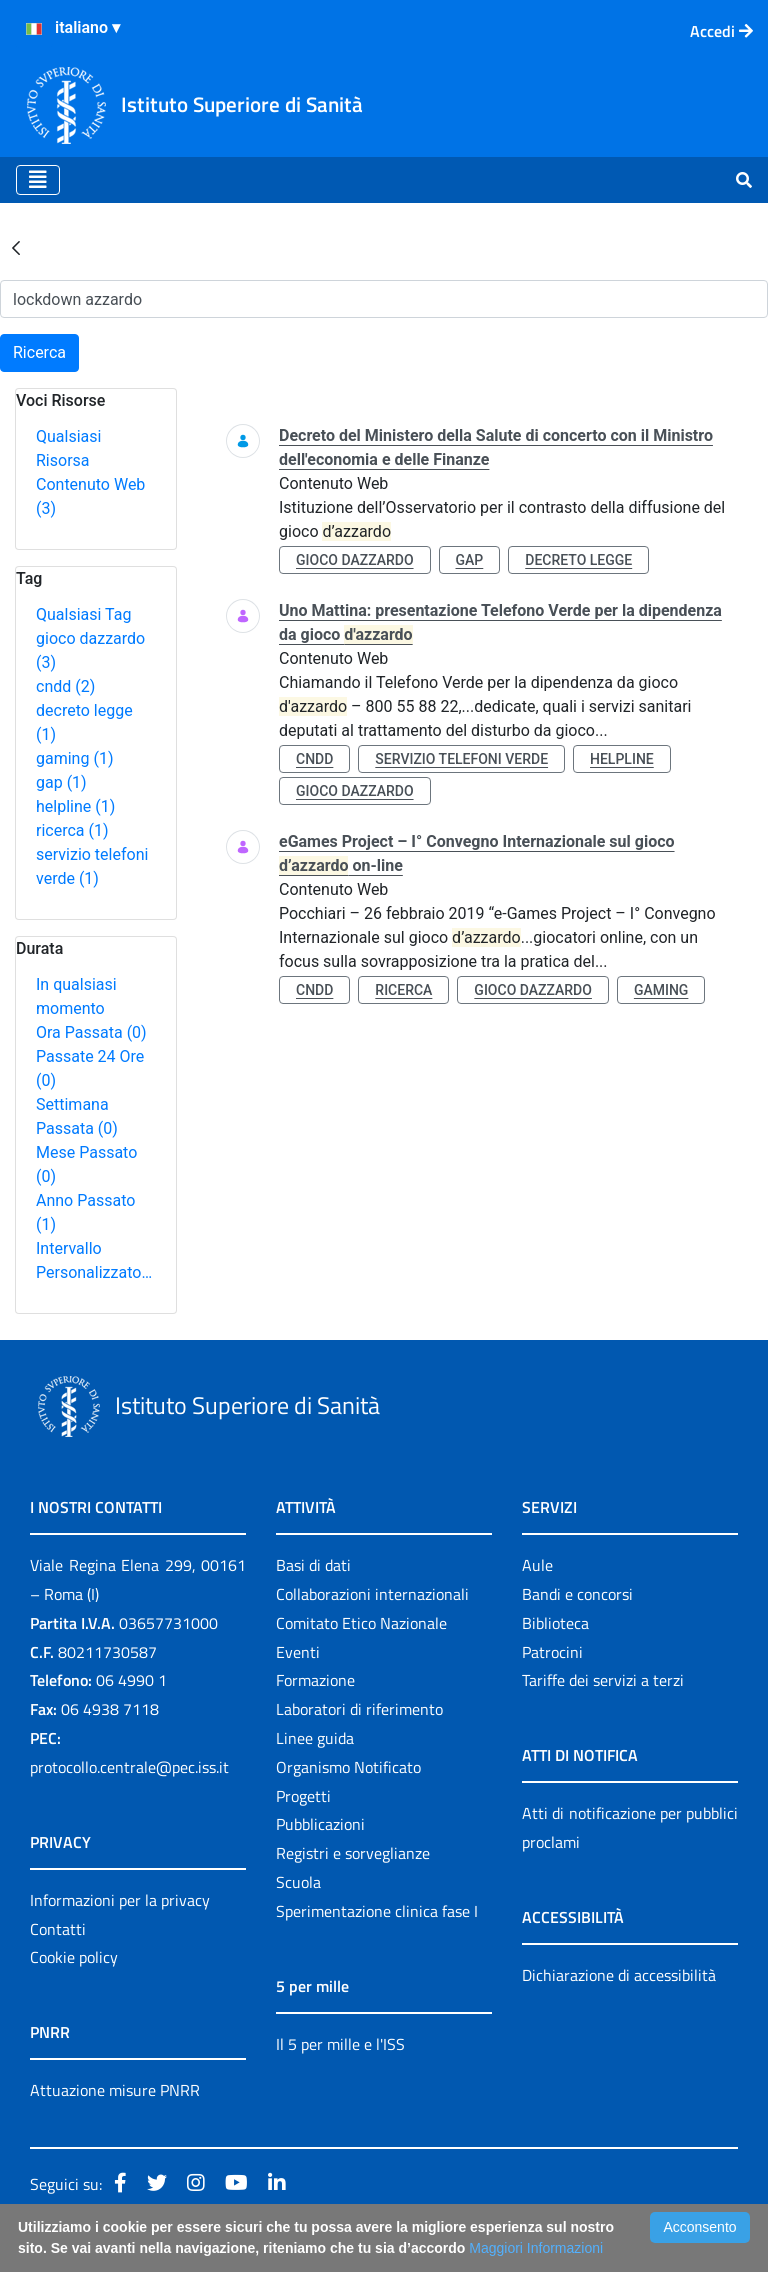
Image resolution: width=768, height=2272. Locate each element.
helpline (75, 806)
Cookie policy (74, 1957)
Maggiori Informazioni (536, 2248)
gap (61, 782)
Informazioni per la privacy (120, 1900)
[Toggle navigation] (38, 180)
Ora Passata (91, 1032)
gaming (74, 758)
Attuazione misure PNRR (115, 2090)
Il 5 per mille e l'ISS (340, 2044)
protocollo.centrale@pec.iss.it (129, 1767)
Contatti (58, 1929)
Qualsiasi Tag (83, 614)
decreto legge (578, 560)
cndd (65, 686)
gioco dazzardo (355, 560)
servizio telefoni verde (461, 759)
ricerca (72, 830)
